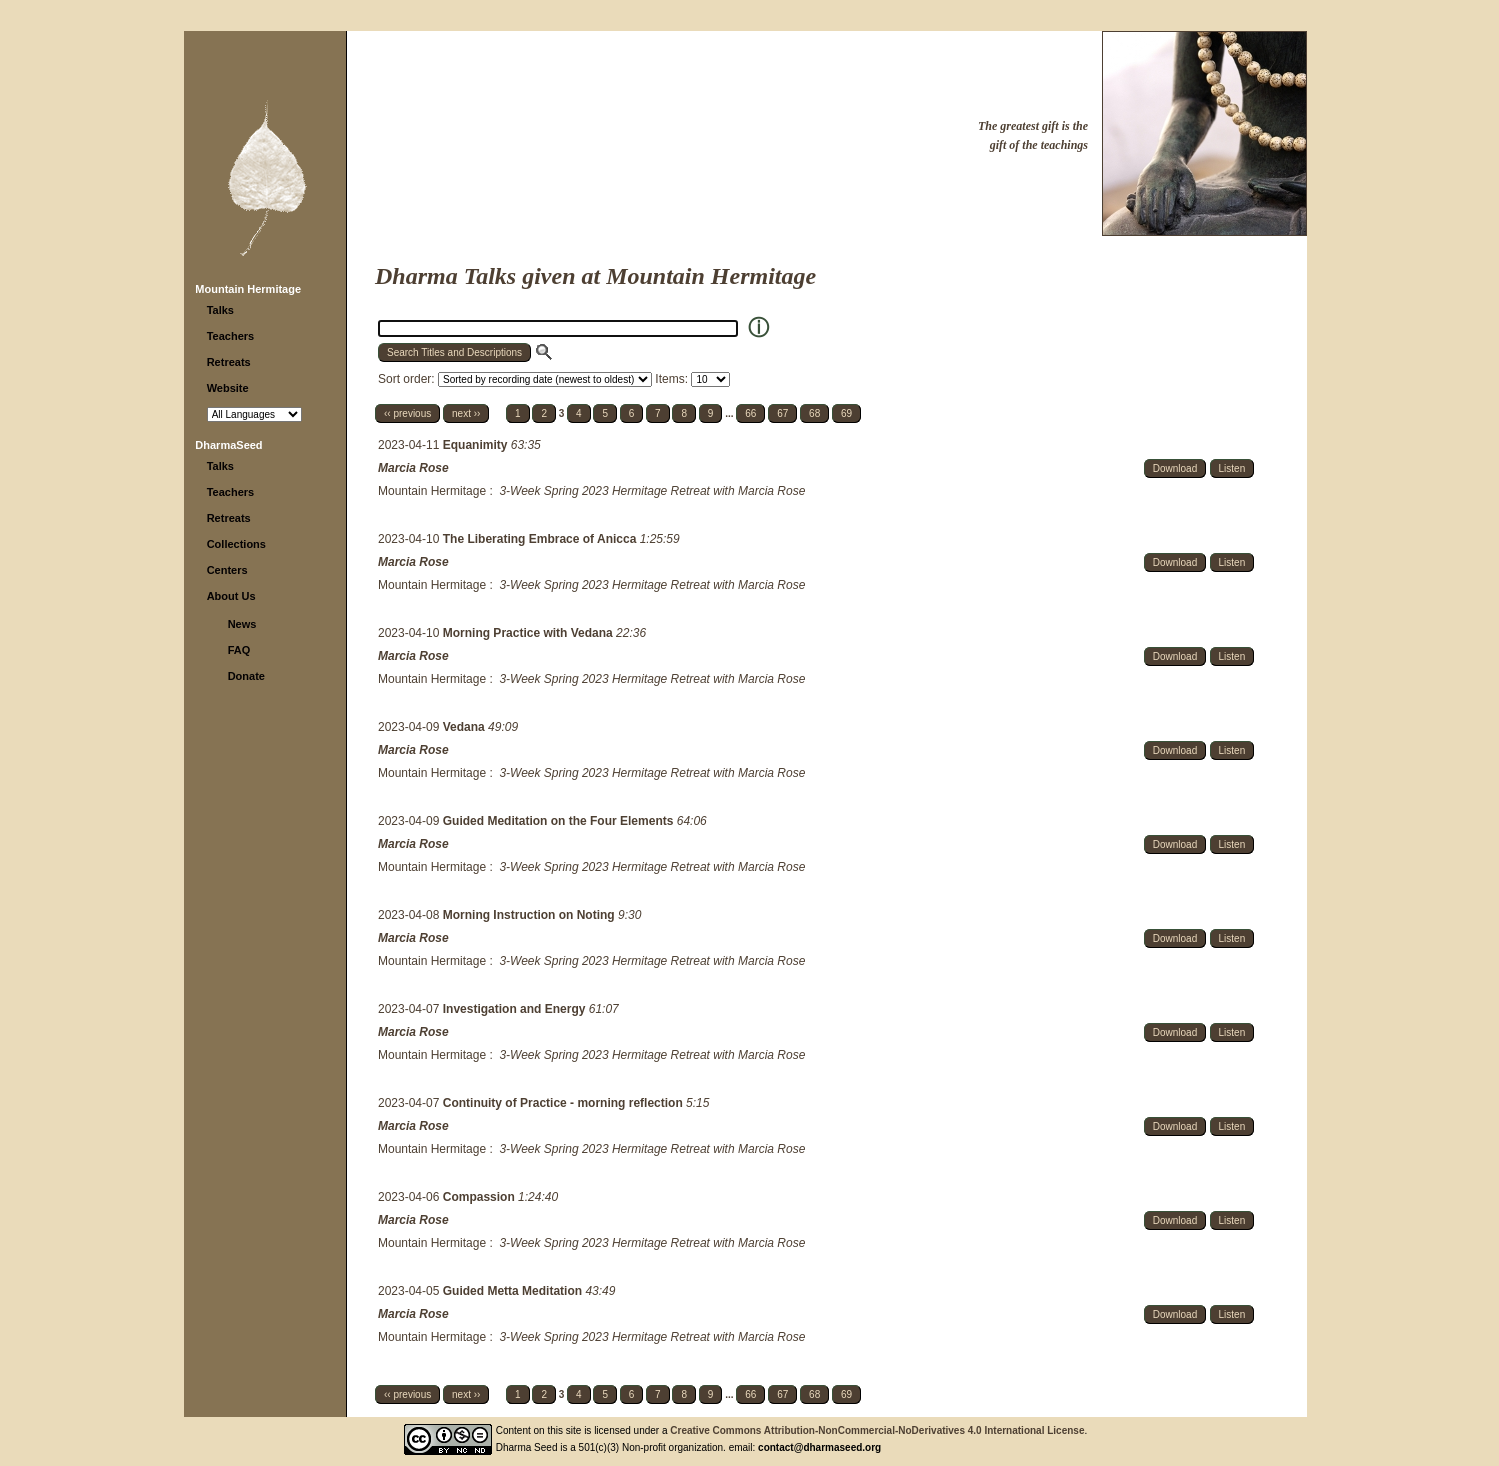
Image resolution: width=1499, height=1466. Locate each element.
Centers (227, 570)
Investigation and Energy (516, 1009)
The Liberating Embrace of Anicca (541, 539)
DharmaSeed (228, 445)
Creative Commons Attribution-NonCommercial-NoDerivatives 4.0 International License (877, 1430)
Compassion (480, 1197)
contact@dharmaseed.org (819, 1447)
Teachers (231, 336)
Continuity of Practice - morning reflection (564, 1103)
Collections (236, 544)
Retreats (229, 362)
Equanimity (477, 445)
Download (1175, 468)
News (242, 624)
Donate (246, 676)
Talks (220, 310)
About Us (231, 596)
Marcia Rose (413, 468)
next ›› (466, 413)
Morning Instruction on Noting (530, 915)
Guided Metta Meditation (514, 1291)
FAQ (239, 650)
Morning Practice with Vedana (529, 633)
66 (750, 413)
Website (228, 388)
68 (814, 413)
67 (782, 413)
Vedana (465, 727)
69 (846, 413)
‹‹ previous (407, 413)
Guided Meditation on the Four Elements (560, 821)
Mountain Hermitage (248, 289)
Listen (1232, 468)
